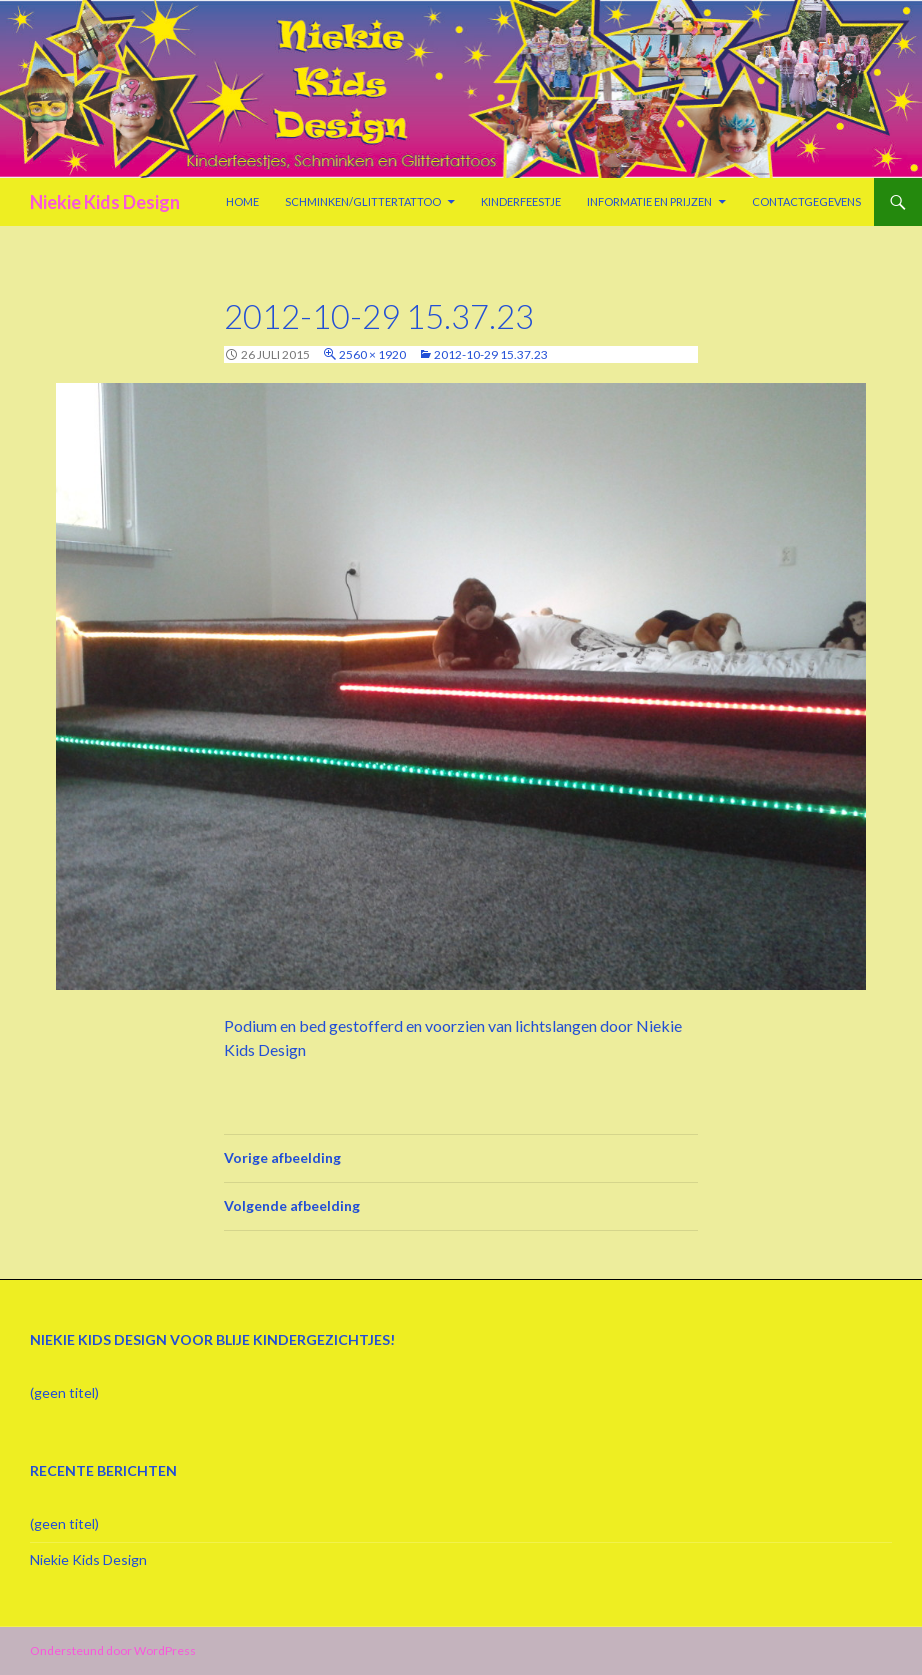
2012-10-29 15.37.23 (491, 354)
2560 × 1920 (372, 354)
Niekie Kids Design (105, 202)
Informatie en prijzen (649, 201)
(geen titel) (64, 1392)
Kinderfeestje (521, 201)
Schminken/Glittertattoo (363, 201)
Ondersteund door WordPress (113, 1650)
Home (242, 201)
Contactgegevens (806, 201)
